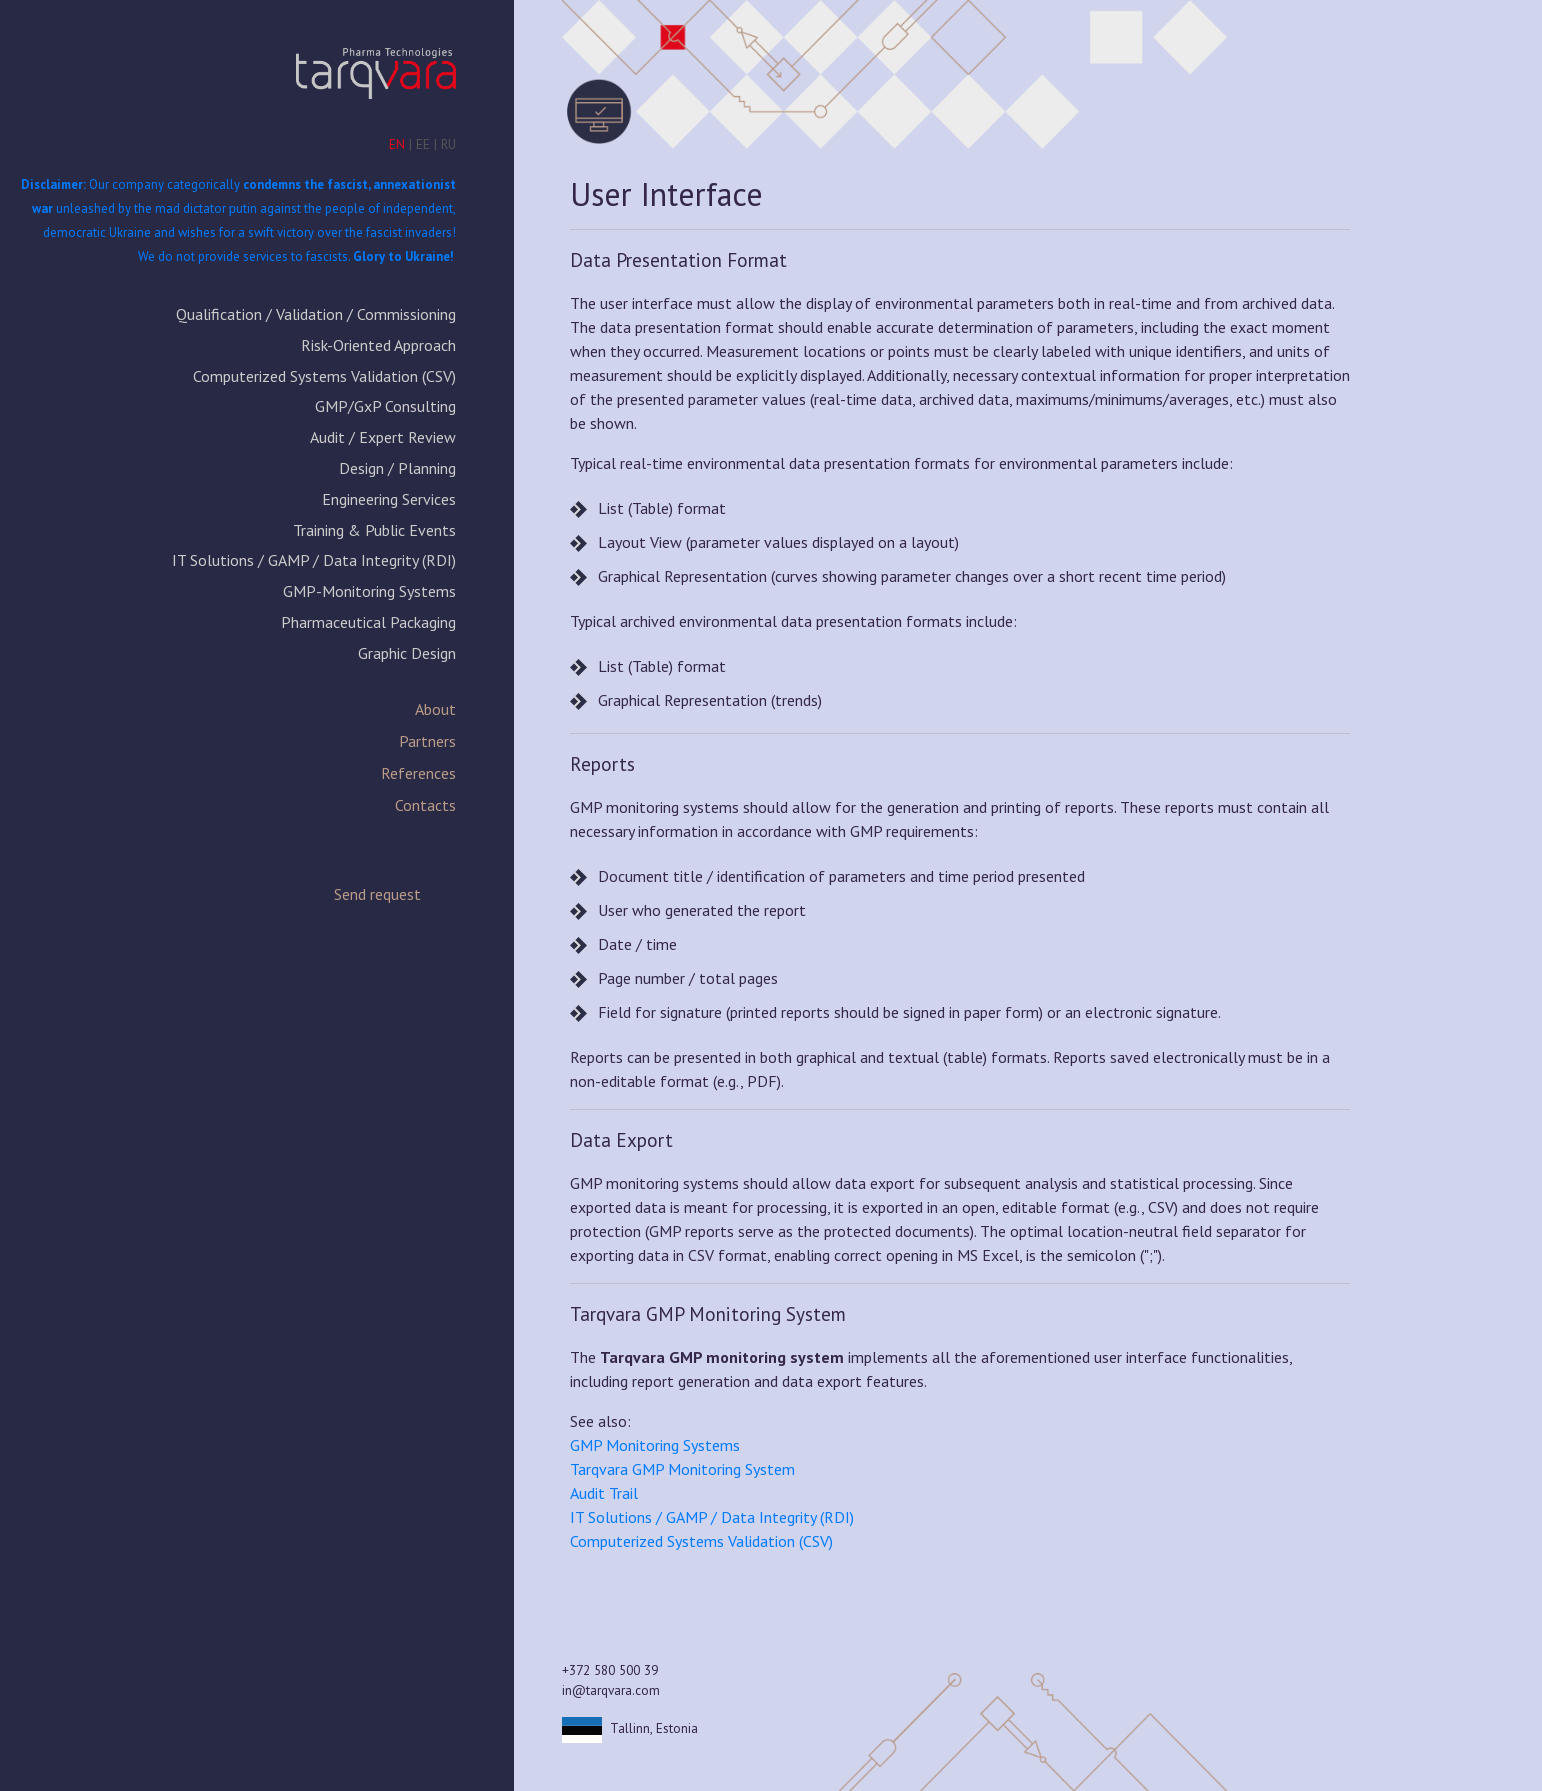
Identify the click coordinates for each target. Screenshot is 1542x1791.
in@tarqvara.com (611, 1690)
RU (448, 144)
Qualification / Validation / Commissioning (316, 314)
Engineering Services (389, 499)
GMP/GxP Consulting (385, 406)
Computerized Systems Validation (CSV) (324, 376)
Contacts (425, 805)
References (418, 773)
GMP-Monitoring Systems (369, 591)
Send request (377, 894)
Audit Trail (604, 1493)
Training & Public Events (374, 530)
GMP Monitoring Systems (655, 1445)
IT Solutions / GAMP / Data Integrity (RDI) (314, 560)
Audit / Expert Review (383, 437)
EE (423, 144)
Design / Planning (397, 468)
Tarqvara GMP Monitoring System (682, 1469)
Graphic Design (407, 653)
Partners (427, 741)
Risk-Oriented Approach (378, 345)
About (435, 709)
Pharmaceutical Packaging (368, 622)
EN (397, 144)
